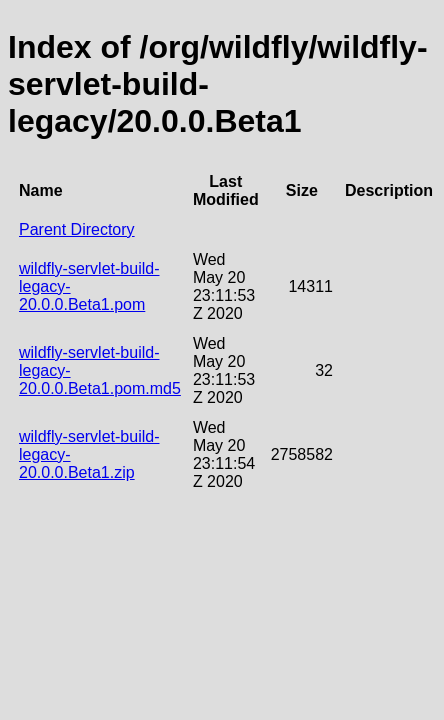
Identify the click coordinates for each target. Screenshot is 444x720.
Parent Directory (77, 229)
